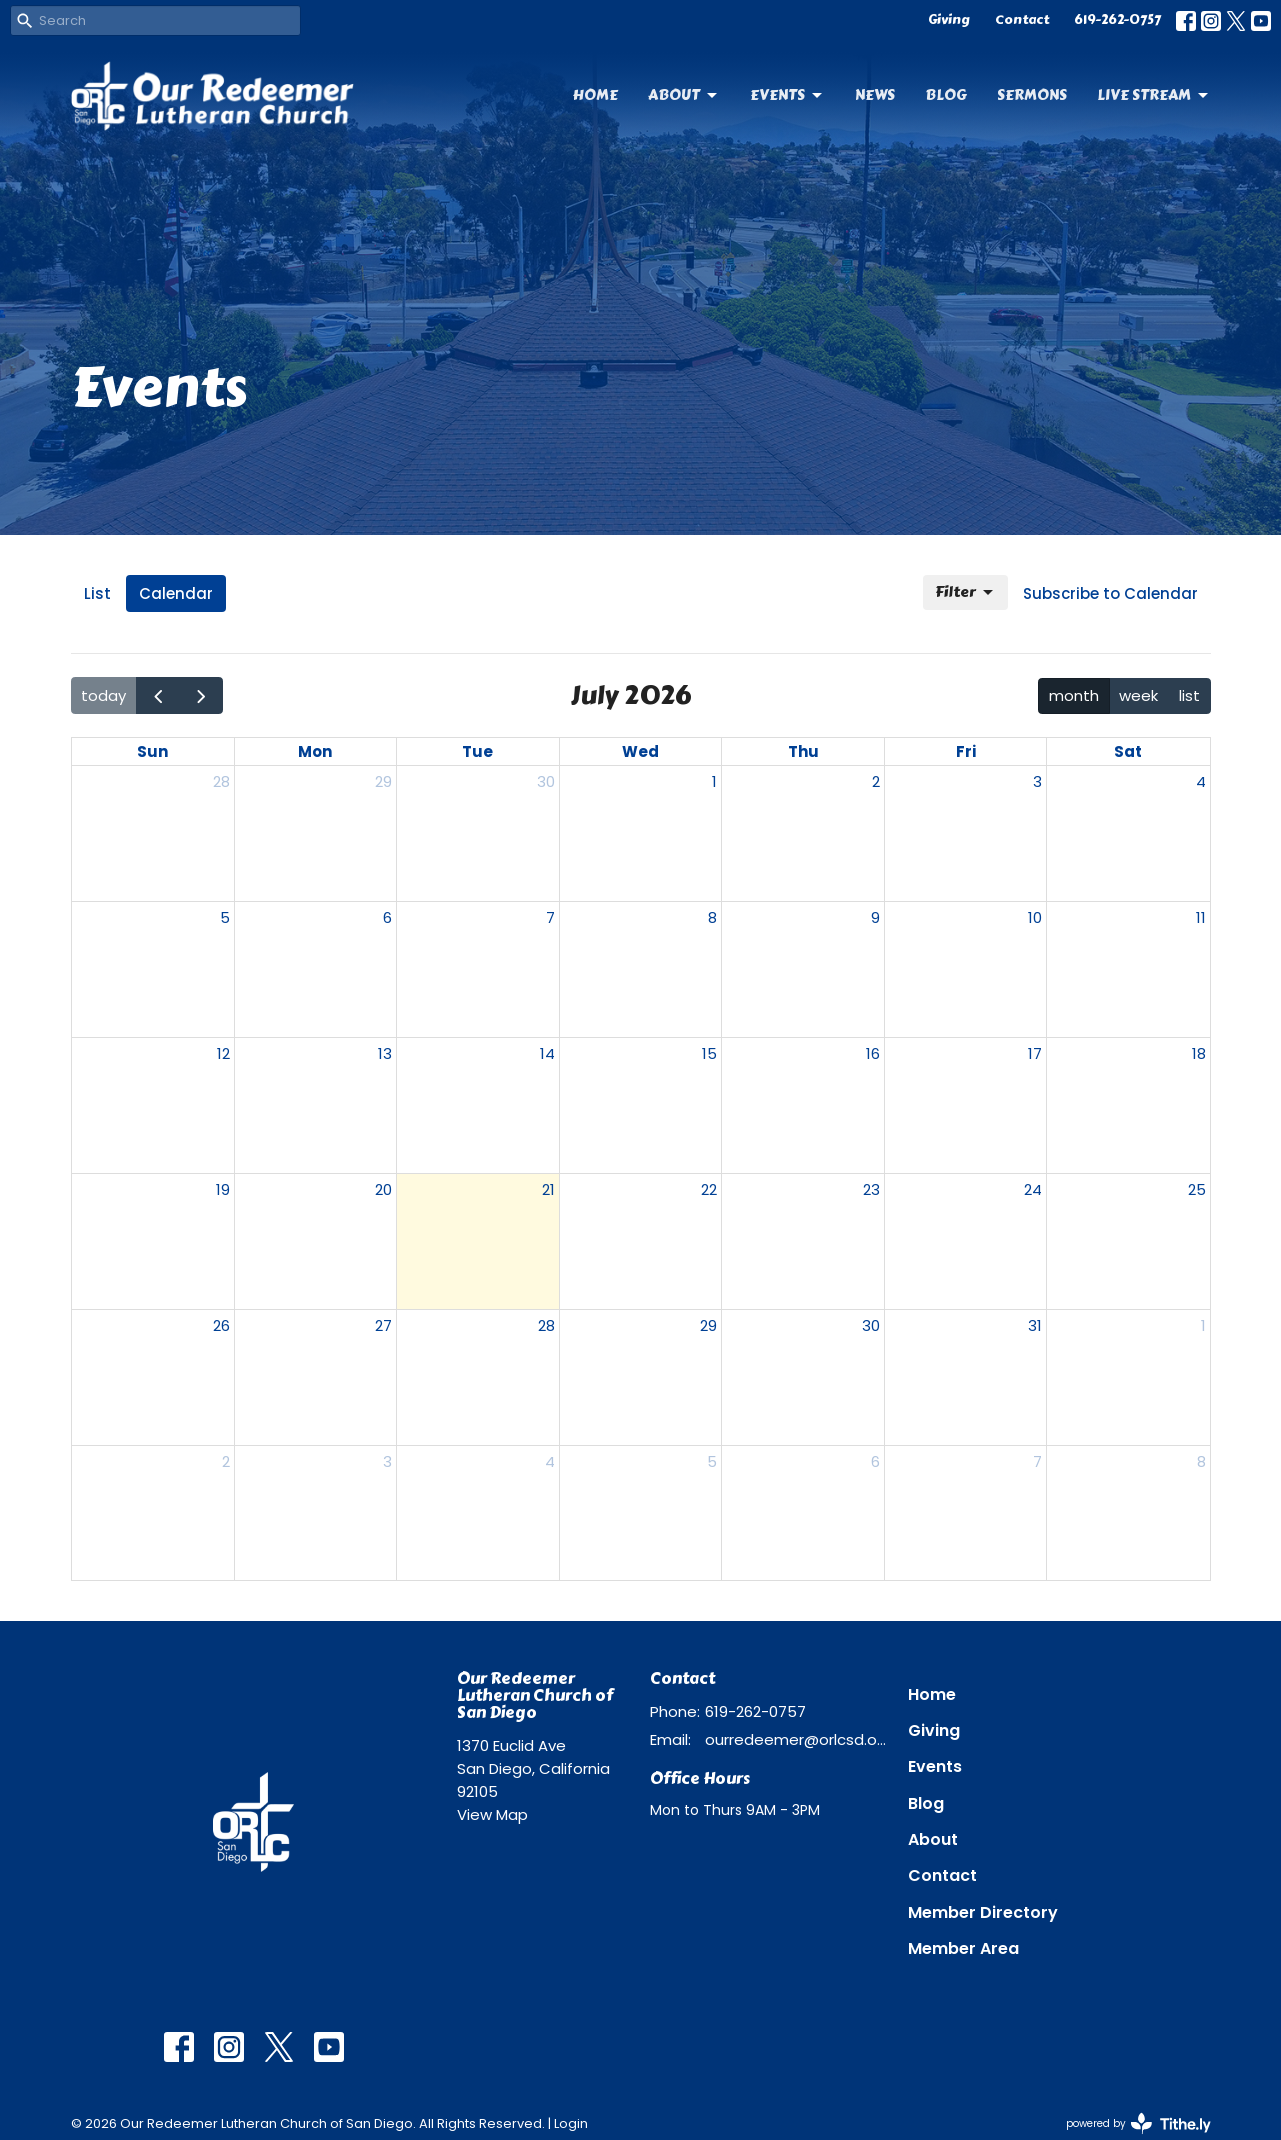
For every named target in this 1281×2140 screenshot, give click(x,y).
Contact (1022, 20)
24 (1033, 1189)
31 (1035, 1325)
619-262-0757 (1117, 20)
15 (709, 1053)
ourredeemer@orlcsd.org (796, 1739)
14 (547, 1053)
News (875, 95)
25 (1197, 1189)
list (1189, 695)
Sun (152, 751)
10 (1035, 917)
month (1074, 695)
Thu (803, 751)
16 (873, 1053)
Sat (1128, 751)
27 (383, 1325)
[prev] (158, 695)
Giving (949, 20)
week (1138, 695)
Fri (966, 751)
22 (709, 1189)
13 (385, 1053)
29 (383, 781)
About (684, 95)
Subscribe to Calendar (1110, 593)
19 (223, 1189)
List (97, 593)
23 (871, 1189)
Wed (640, 751)
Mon (315, 751)
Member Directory (983, 1912)
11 (1201, 917)
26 (221, 1325)
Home (595, 95)
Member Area (963, 1948)
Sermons (1032, 95)
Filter (965, 592)
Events (787, 95)
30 (546, 781)
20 (383, 1189)
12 (223, 1053)
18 (1199, 1053)
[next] (201, 695)
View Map (492, 1814)
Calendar (176, 593)
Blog (946, 95)
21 (548, 1189)
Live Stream (1154, 95)
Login (571, 2123)
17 (1035, 1053)
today (103, 695)
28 (221, 781)
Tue (477, 751)
